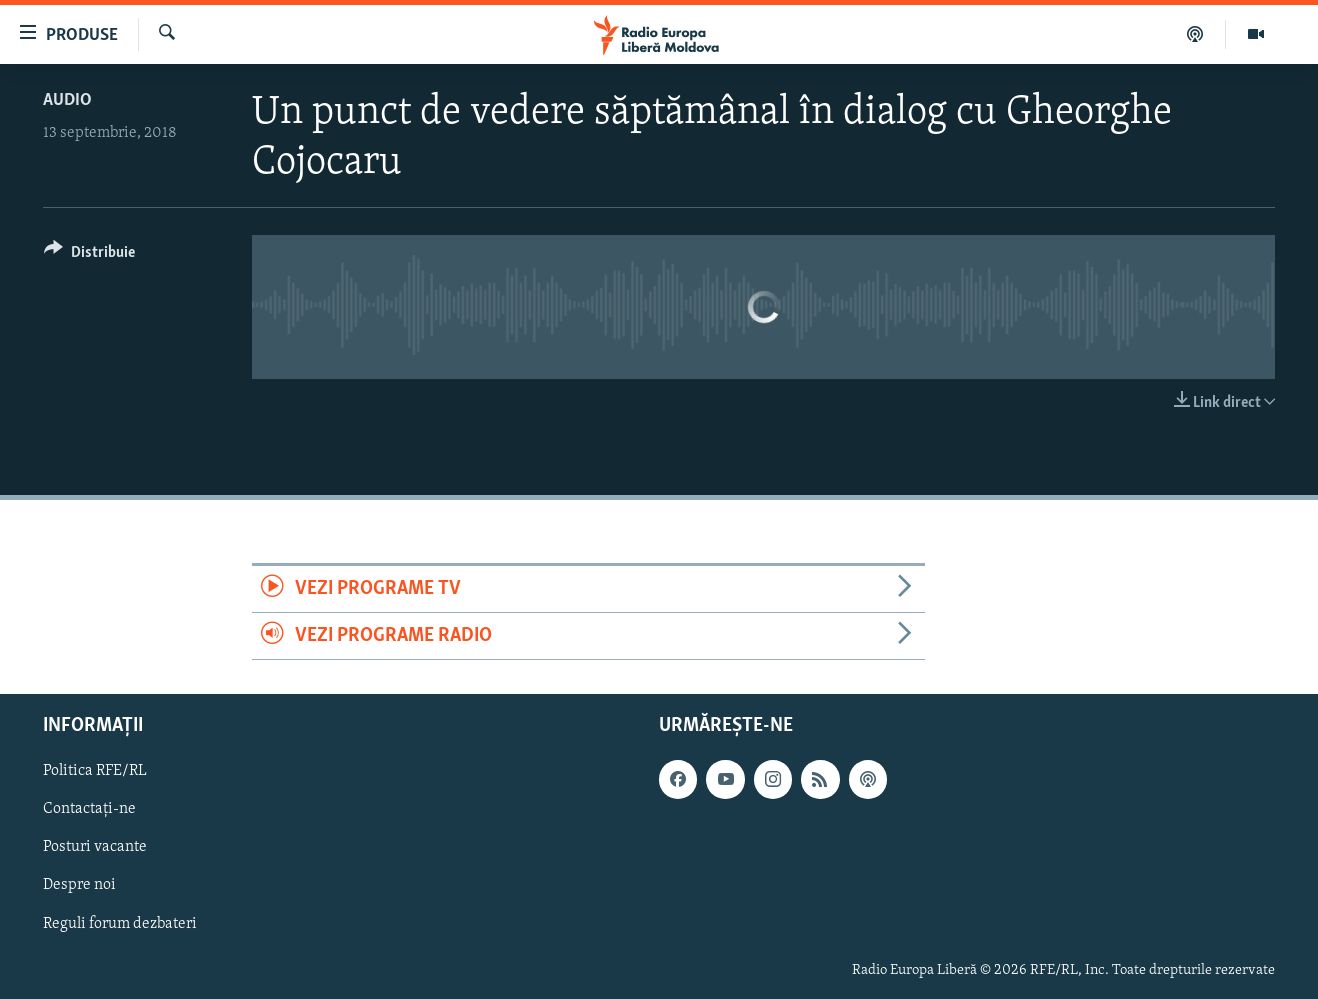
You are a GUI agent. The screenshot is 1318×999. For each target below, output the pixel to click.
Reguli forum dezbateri (120, 924)
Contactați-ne (89, 810)
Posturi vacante (95, 848)
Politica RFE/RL (95, 772)
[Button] (89, 255)
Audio (67, 100)
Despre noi (79, 886)
